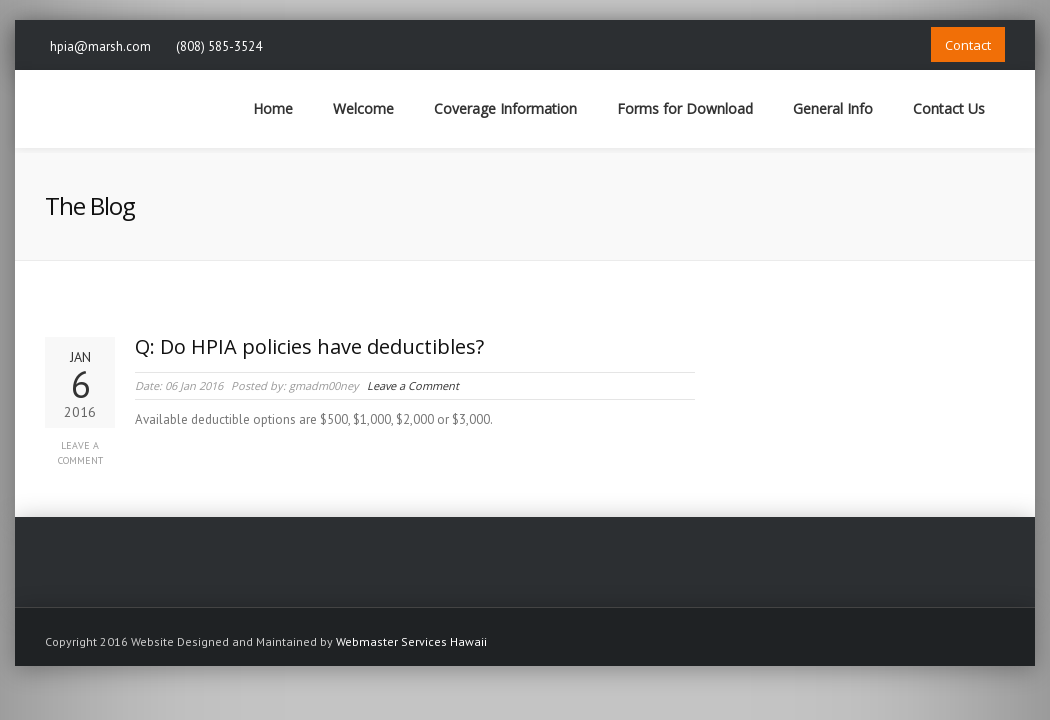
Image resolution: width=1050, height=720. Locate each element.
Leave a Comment (80, 453)
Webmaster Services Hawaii (411, 641)
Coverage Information (505, 108)
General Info (833, 108)
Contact (968, 45)
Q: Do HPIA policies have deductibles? (309, 346)
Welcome (363, 108)
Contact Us (949, 108)
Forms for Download (685, 108)
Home (273, 108)
